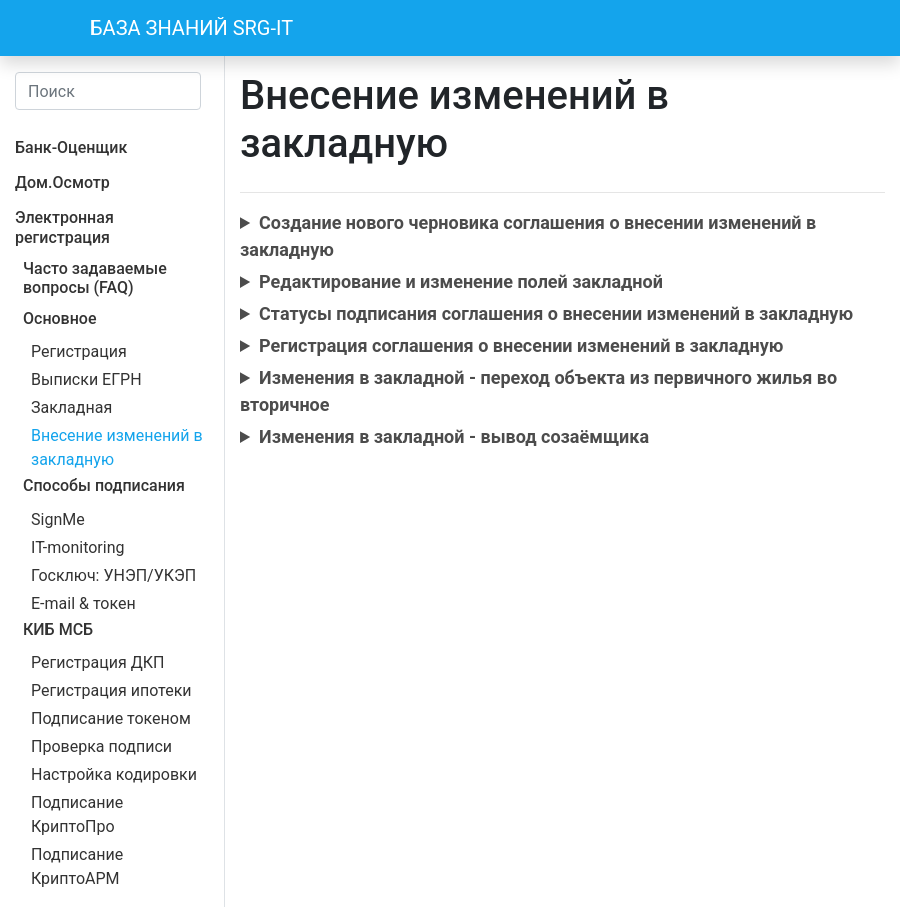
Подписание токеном (111, 718)
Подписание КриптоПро (77, 814)
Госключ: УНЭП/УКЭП (113, 575)
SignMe (58, 519)
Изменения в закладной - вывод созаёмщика (454, 436)
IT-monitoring (78, 547)
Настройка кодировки (114, 774)
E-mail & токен (83, 603)
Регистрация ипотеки (111, 690)
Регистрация (79, 351)
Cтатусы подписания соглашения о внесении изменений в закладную (556, 313)
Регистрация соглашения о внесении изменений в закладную (521, 345)
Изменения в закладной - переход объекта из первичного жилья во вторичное (538, 391)
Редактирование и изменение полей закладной (461, 281)
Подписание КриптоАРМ (77, 866)
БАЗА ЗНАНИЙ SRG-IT (191, 28)
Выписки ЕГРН (86, 379)
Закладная (71, 407)
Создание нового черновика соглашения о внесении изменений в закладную (528, 236)
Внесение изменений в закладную (117, 447)
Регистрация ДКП (97, 662)
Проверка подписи (101, 746)
